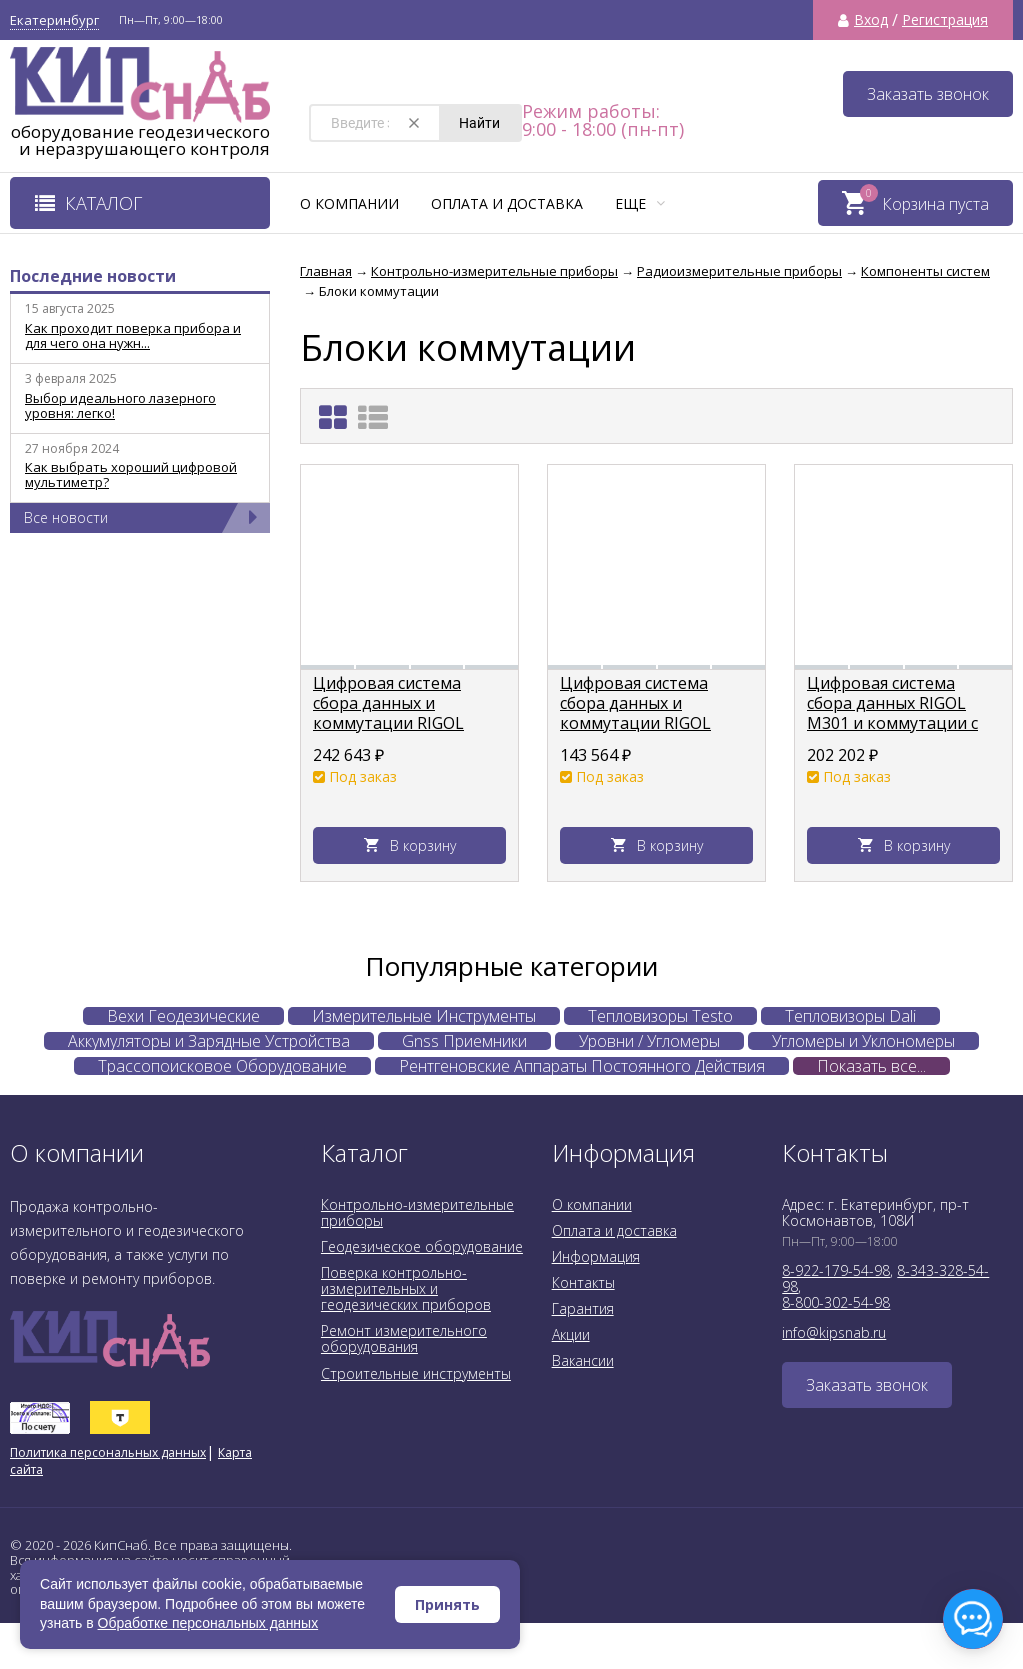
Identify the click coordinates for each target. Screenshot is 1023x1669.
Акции (571, 1334)
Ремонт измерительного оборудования (404, 1338)
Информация (596, 1256)
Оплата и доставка (507, 203)
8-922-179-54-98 (836, 1270)
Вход (871, 20)
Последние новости (93, 276)
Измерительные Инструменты (424, 1016)
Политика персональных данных (108, 1452)
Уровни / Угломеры (649, 1041)
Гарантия (583, 1308)
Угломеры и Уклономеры (863, 1041)
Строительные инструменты (416, 1373)
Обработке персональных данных (208, 1623)
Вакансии (583, 1360)
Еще (640, 203)
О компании (349, 203)
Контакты (583, 1282)
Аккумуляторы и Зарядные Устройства (209, 1041)
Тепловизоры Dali (850, 1016)
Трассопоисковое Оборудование (222, 1066)
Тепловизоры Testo (660, 1016)
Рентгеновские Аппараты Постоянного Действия (582, 1066)
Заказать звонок (928, 94)
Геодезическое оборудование (422, 1246)
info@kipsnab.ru (834, 1332)
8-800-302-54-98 (836, 1302)
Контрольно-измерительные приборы (417, 1212)
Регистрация (945, 20)
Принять (447, 1604)
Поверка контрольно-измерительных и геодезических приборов (406, 1288)
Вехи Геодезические (183, 1016)
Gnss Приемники (464, 1041)
